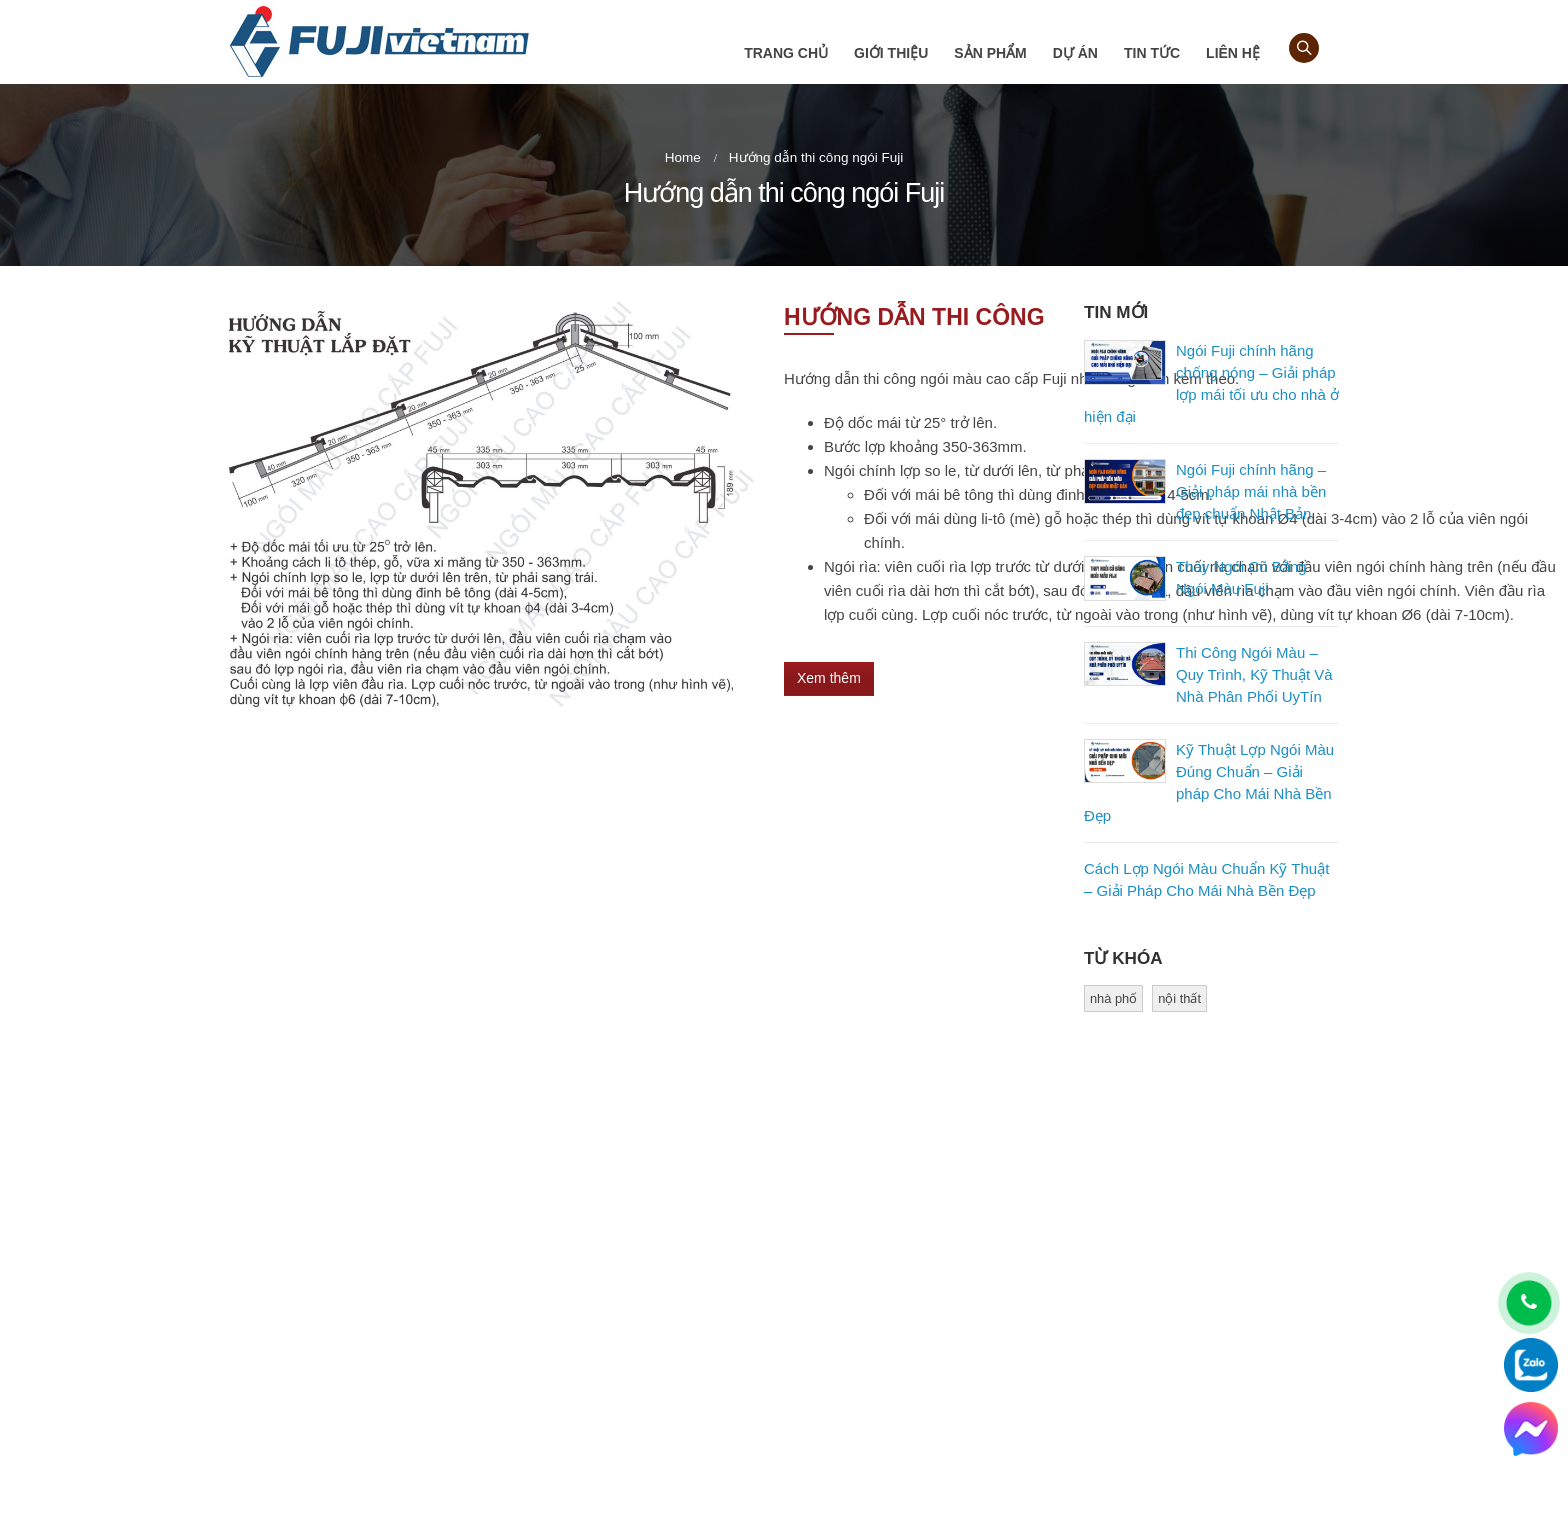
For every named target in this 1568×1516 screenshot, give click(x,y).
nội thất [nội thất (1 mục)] (1179, 998)
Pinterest (1151, 1289)
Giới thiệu (891, 53)
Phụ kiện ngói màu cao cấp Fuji (903, 1348)
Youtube (1193, 1289)
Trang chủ (786, 53)
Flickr (1235, 1289)
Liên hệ (1233, 53)
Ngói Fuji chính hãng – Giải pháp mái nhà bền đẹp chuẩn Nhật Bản (1251, 491)
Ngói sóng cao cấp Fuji (877, 1280)
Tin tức (1152, 53)
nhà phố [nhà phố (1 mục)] (1113, 998)
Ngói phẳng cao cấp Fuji (881, 1314)
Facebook (1109, 1289)
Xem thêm (829, 678)
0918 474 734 (339, 1404)
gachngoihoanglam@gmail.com (375, 1438)
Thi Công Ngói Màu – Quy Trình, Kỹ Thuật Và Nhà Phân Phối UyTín (1254, 674)
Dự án (1075, 53)
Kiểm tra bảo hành (863, 1382)
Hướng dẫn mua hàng (593, 1323)
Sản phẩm (990, 53)
